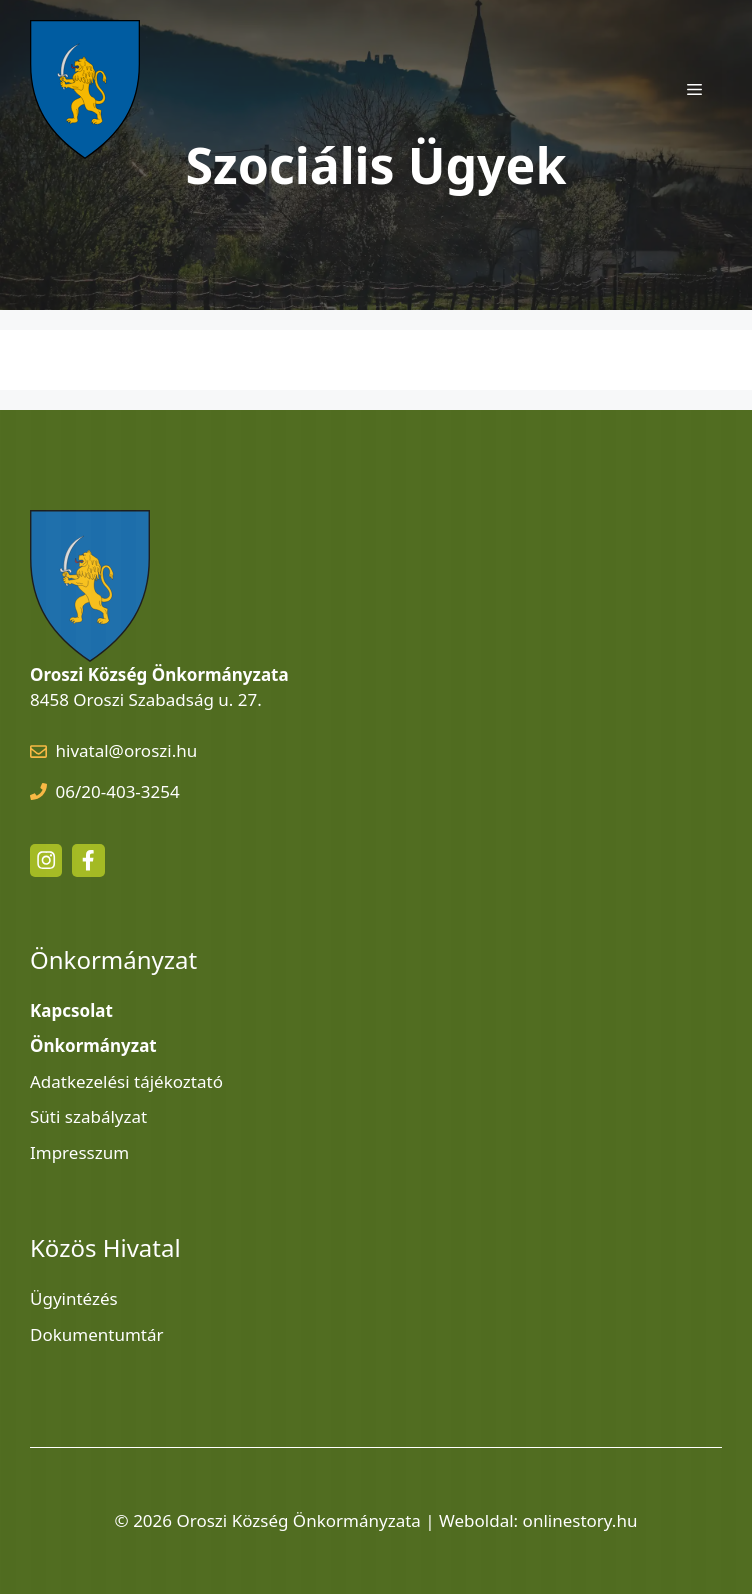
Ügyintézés (74, 1298)
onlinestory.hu (580, 1520)
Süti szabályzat (88, 1116)
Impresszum (79, 1152)
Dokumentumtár (97, 1334)
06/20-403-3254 (118, 791)
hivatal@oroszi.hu (127, 750)
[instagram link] (46, 860)
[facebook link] (88, 860)
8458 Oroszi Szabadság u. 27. (146, 699)
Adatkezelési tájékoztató (126, 1081)
